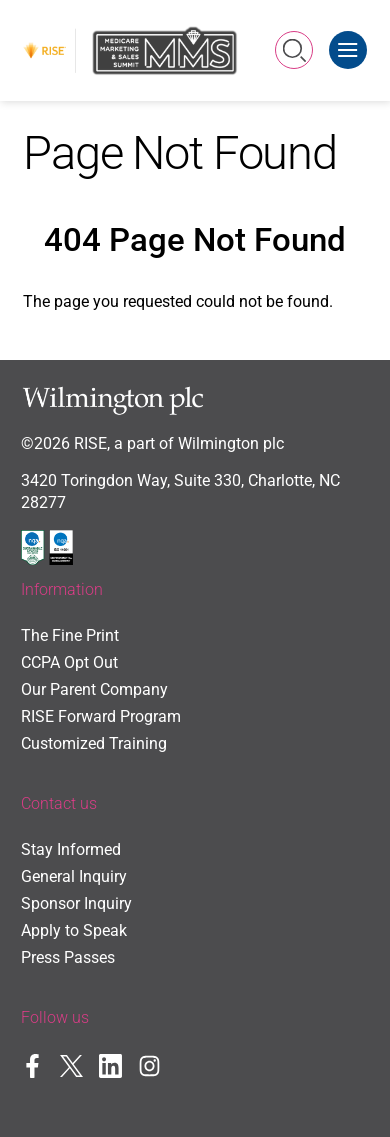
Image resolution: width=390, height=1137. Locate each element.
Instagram (149, 1065)
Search (294, 50)
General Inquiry (74, 877)
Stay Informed (71, 850)
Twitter (71, 1065)
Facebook (32, 1065)
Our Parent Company (94, 690)
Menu (352, 42)
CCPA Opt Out (69, 663)
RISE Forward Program (101, 717)
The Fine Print (70, 636)
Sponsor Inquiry (76, 904)
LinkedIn (110, 1065)
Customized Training (94, 744)
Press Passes (68, 958)
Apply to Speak (74, 931)
